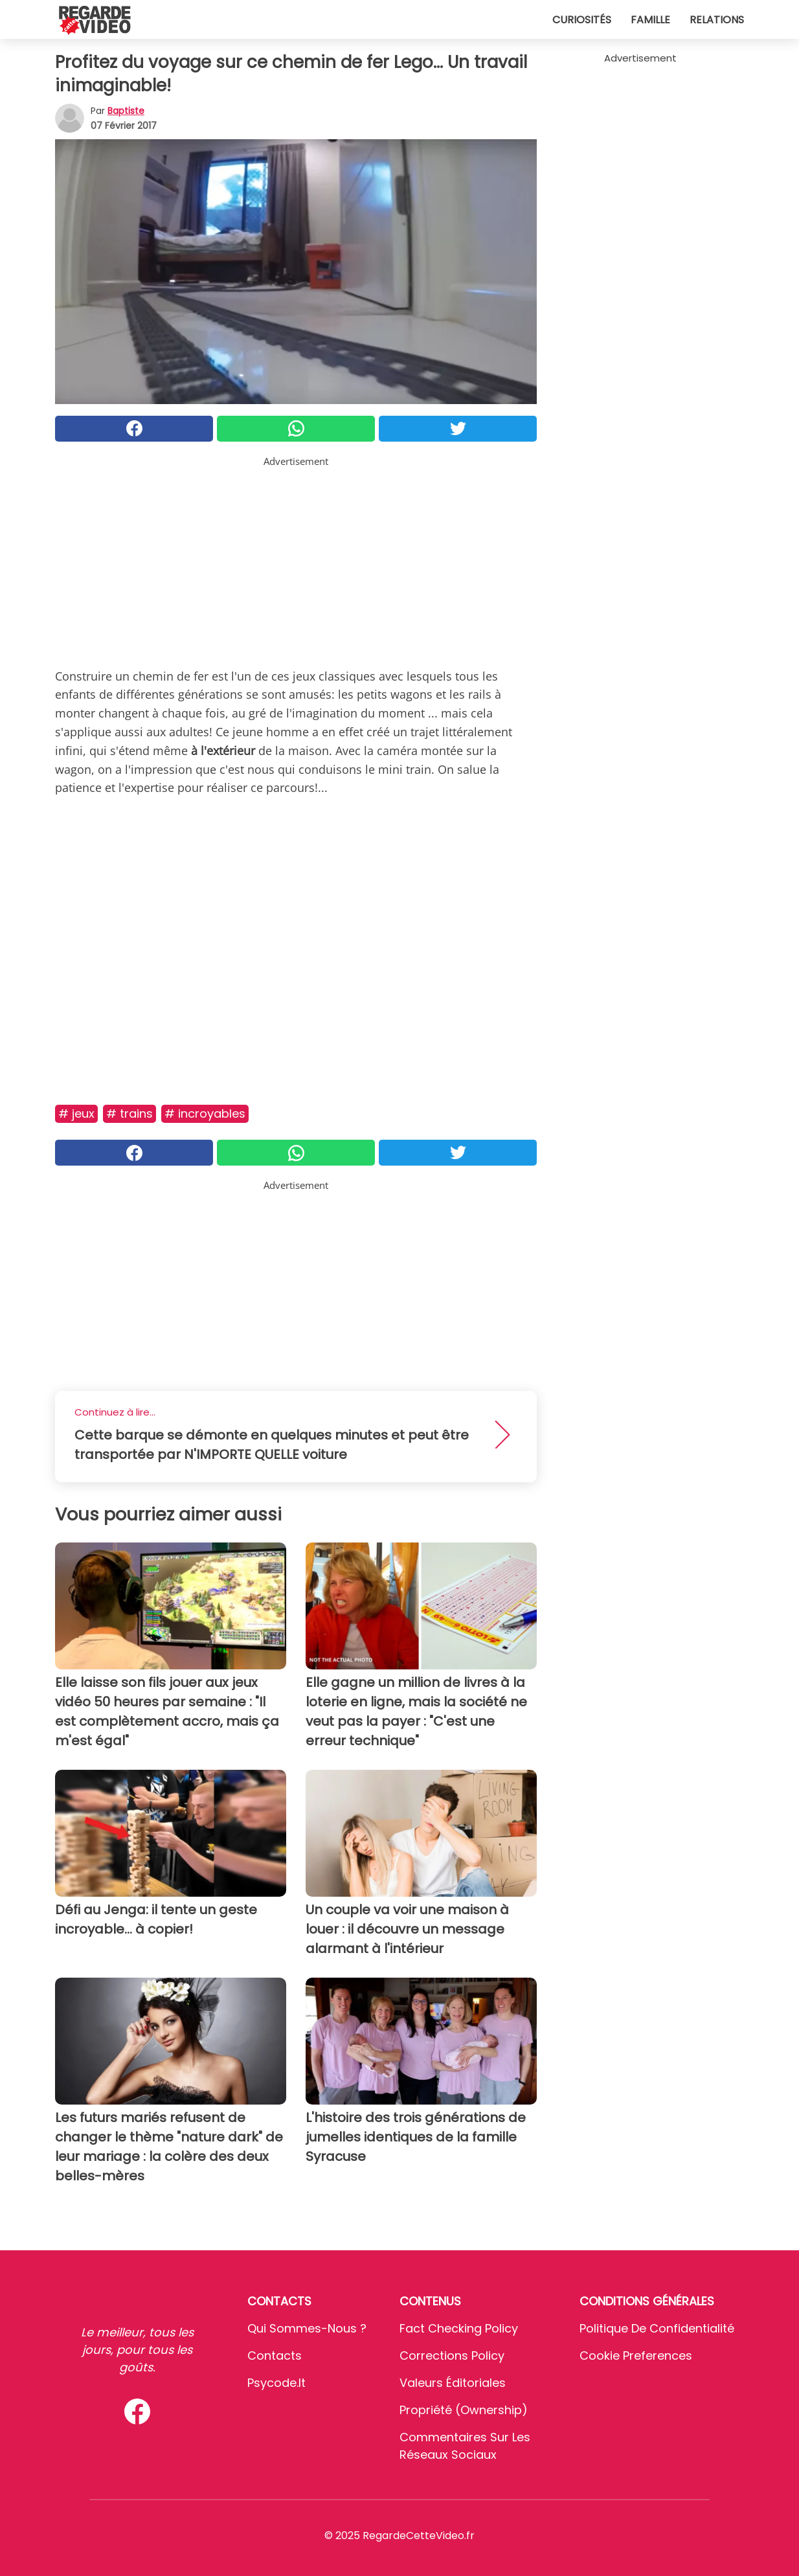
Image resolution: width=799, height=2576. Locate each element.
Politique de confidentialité (657, 2328)
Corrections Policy (452, 2355)
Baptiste (125, 110)
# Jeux (76, 1113)
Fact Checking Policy (459, 2328)
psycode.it (276, 2383)
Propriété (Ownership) (464, 2410)
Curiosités (581, 19)
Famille (650, 19)
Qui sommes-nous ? (306, 2328)
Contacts (274, 2355)
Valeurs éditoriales (453, 2383)
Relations (717, 19)
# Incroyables (204, 1113)
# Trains (129, 1113)
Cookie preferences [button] (636, 2355)
